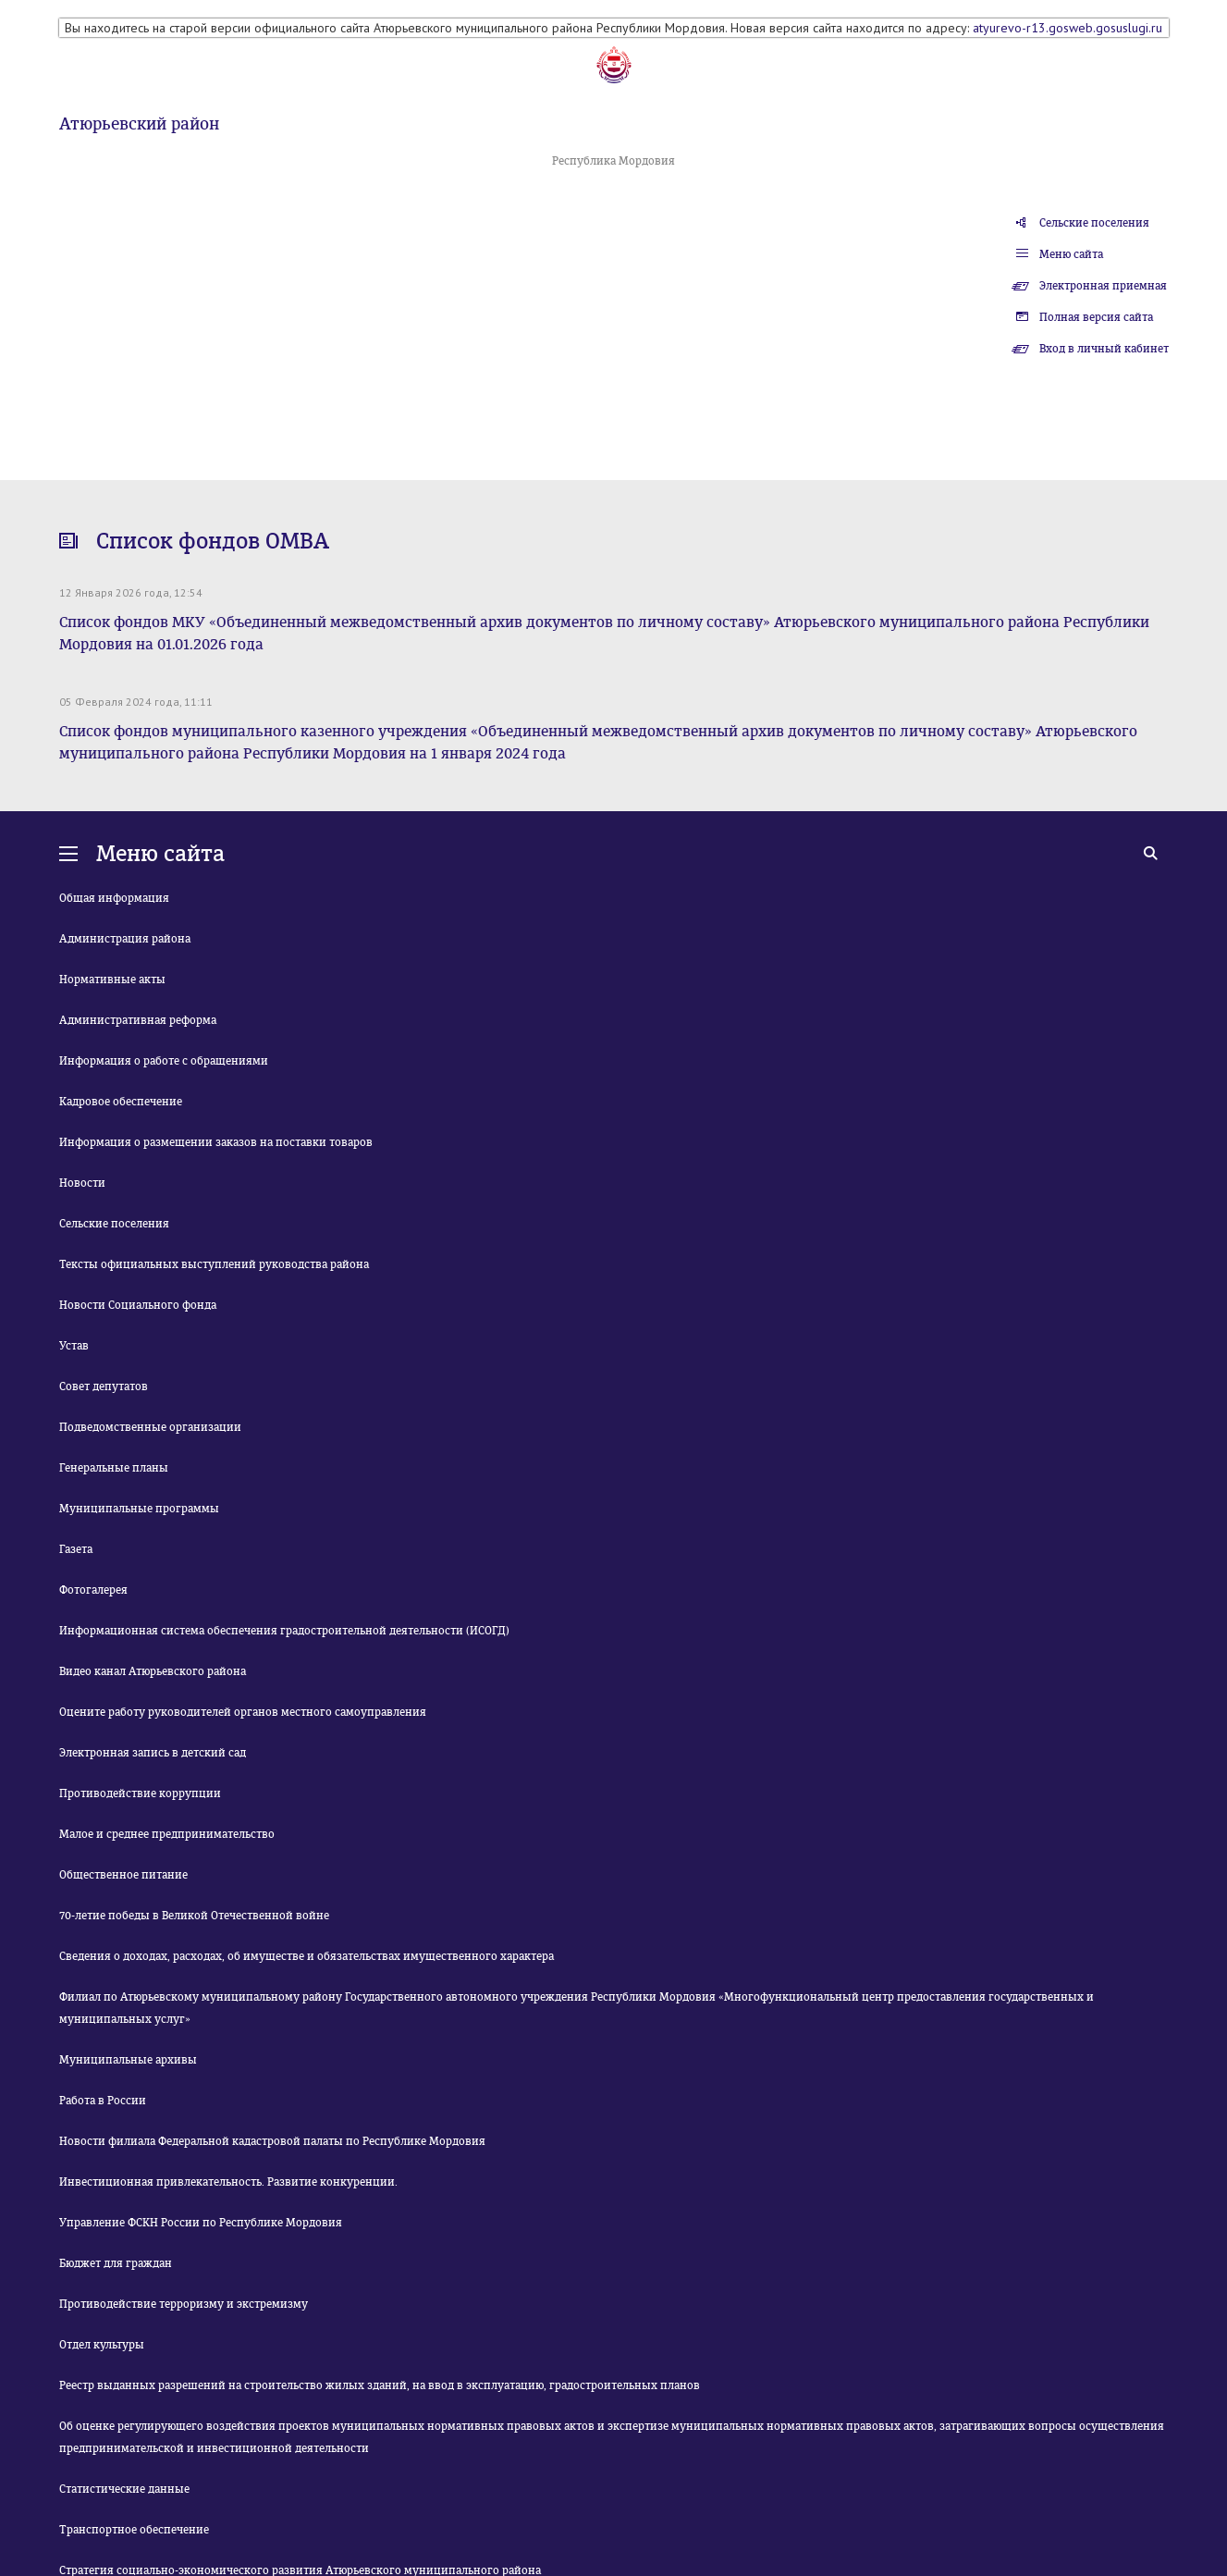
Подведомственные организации (150, 1427)
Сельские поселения (1094, 222)
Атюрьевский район (139, 124)
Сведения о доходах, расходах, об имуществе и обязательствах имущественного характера (306, 1956)
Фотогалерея (93, 1590)
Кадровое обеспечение (120, 1101)
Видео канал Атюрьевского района (152, 1671)
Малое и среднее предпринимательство (167, 1834)
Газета (75, 1549)
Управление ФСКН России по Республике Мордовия (200, 2222)
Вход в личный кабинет (1104, 348)
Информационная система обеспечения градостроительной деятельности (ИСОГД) (284, 1630)
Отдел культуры (101, 2344)
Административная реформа (137, 1020)
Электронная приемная (1103, 285)
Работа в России (102, 2100)
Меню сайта (1071, 254)
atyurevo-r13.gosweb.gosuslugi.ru (1067, 27)
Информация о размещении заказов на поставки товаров (216, 1142)
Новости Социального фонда (137, 1305)
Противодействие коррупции (140, 1793)
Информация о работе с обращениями (163, 1060)
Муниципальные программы (139, 1508)
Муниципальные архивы (128, 2059)
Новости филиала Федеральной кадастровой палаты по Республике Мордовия (272, 2141)
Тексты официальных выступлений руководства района (214, 1264)
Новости (82, 1183)
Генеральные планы (113, 1467)
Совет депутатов (103, 1386)
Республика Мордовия (613, 160)
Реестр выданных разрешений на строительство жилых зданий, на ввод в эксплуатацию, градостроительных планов (379, 2385)
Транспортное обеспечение (134, 2529)
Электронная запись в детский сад (152, 1752)
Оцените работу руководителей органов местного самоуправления (242, 1712)
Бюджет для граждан (115, 2263)
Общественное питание (123, 1874)
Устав (74, 1345)
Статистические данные (124, 2489)
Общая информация (114, 898)
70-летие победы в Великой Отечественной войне (194, 1915)
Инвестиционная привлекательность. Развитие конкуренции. (228, 2181)
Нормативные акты (112, 979)
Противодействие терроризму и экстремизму (183, 2304)
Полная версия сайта (1096, 317)
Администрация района (124, 938)
